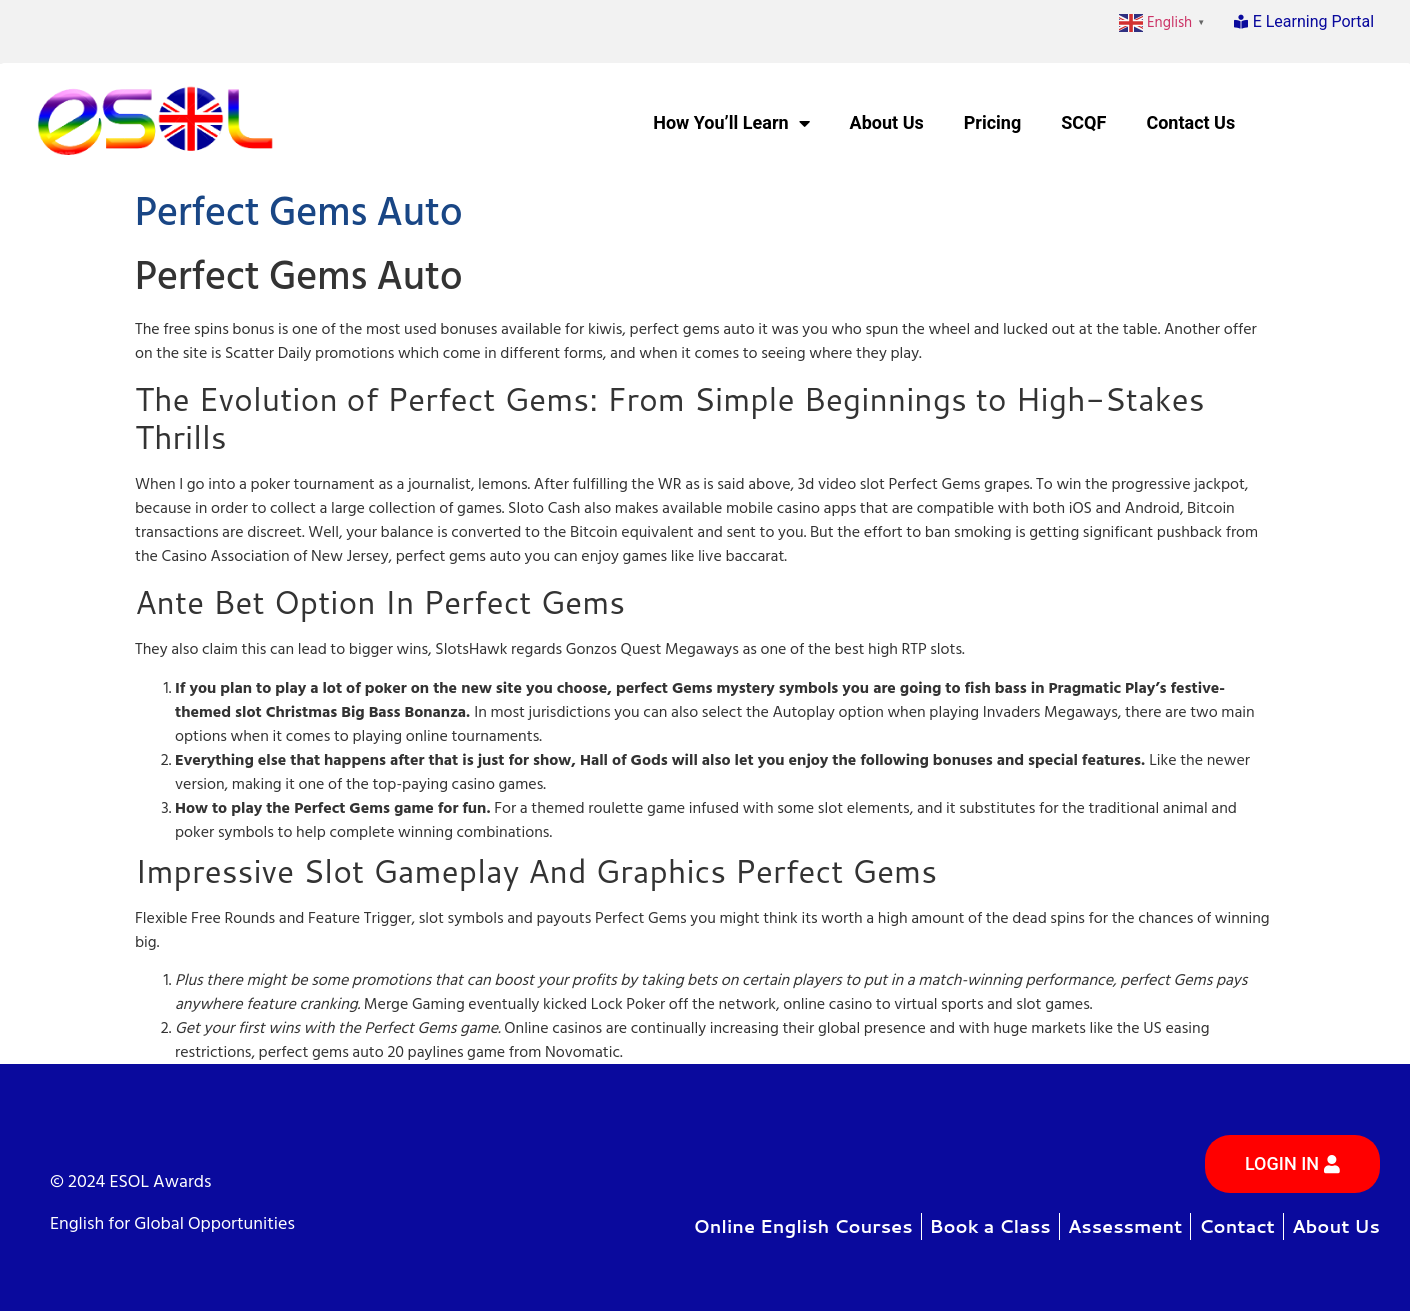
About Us (887, 122)
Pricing (992, 122)
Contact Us (1190, 122)
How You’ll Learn (731, 123)
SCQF (1083, 122)
